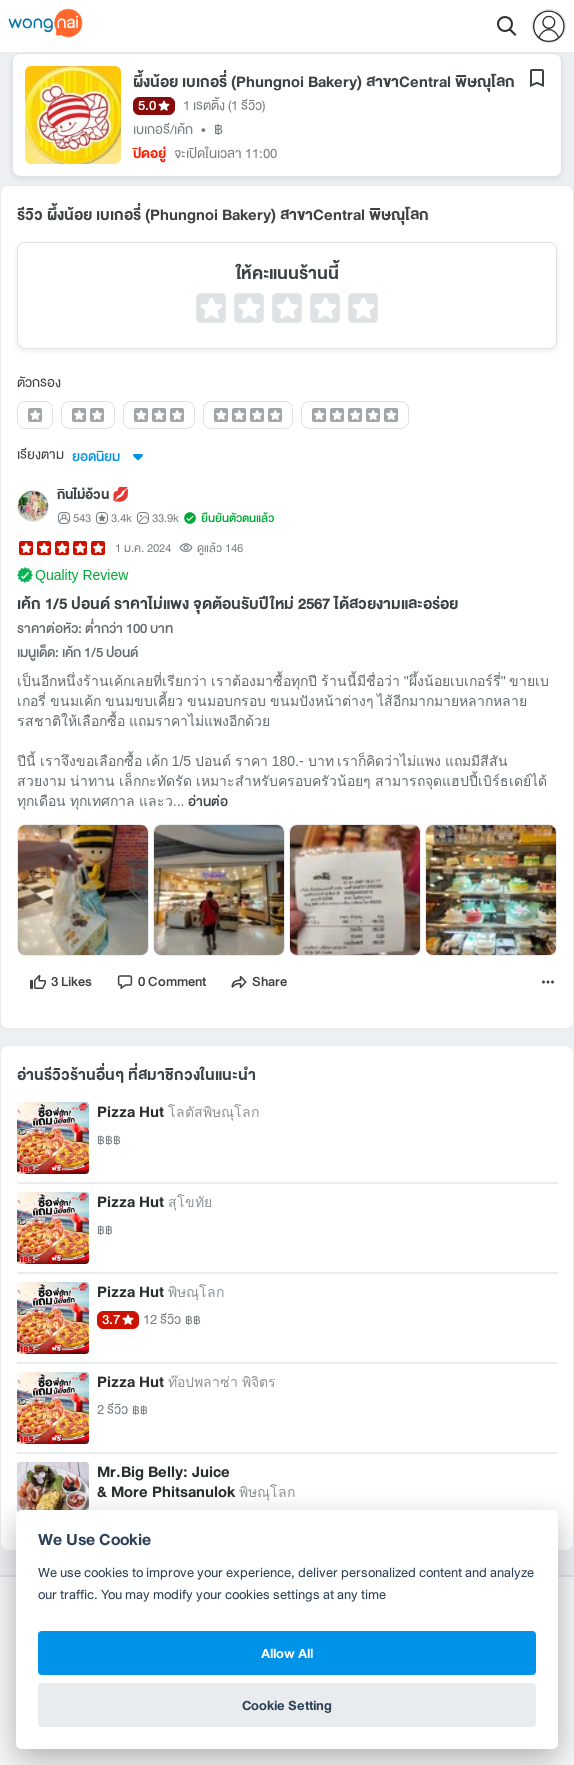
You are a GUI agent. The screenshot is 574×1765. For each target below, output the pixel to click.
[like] (60, 982)
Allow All (287, 1653)
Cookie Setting (287, 1705)
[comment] (161, 982)
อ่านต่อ (208, 802)
